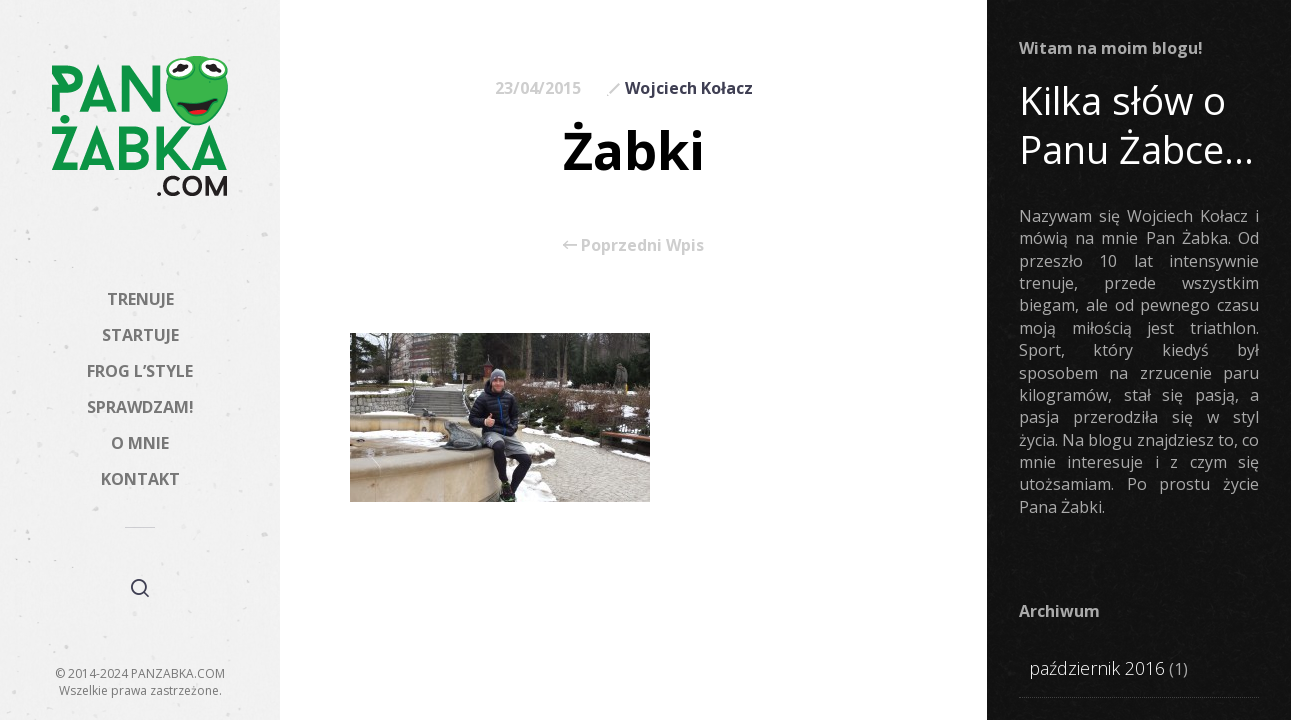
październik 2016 (1097, 668)
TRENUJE (140, 299)
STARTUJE (140, 335)
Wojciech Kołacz (689, 88)
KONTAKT (140, 479)
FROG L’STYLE (140, 371)
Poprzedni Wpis (633, 245)
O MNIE (140, 443)
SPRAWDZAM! (140, 407)
